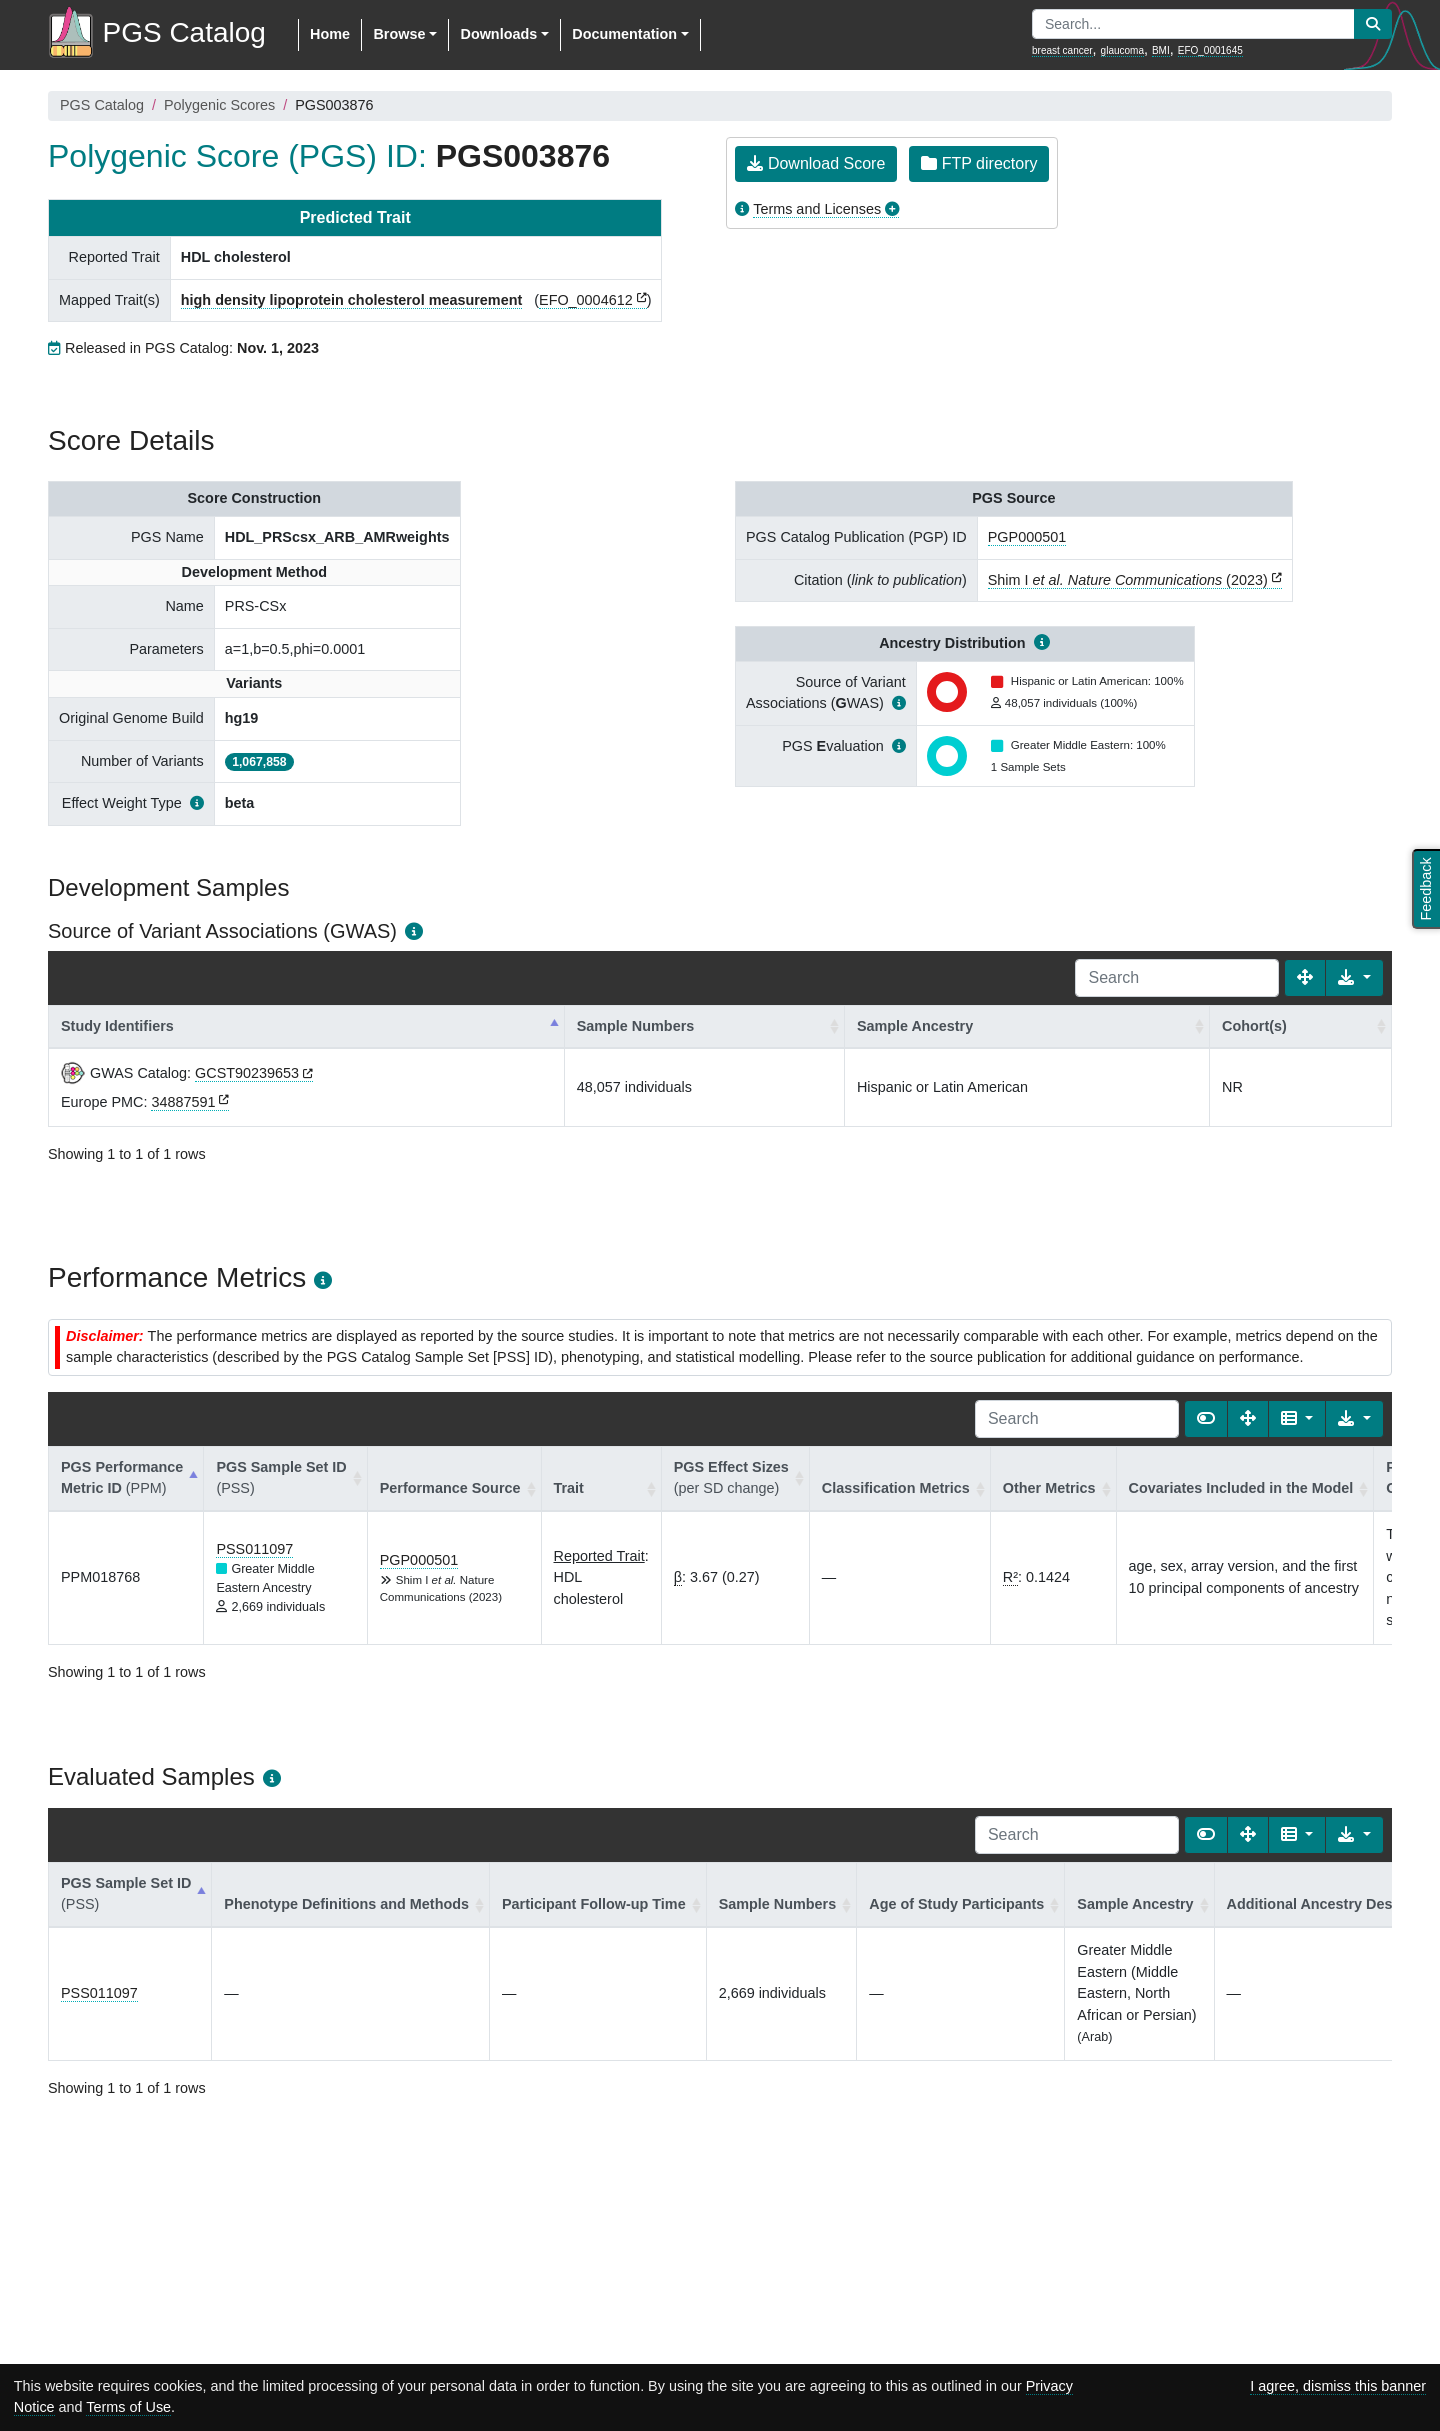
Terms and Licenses (817, 209)
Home (330, 34)
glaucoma (1122, 50)
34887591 (183, 1102)
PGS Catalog (102, 105)
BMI (1161, 50)
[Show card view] (1206, 1419)
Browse (399, 34)
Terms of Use (128, 2407)
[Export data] (1354, 978)
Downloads (498, 34)
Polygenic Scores (219, 105)
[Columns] (1297, 1419)
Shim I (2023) (1128, 580)
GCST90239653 (247, 1073)
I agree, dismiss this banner (1338, 2386)
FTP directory (979, 163)
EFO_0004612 (586, 300)
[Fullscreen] (1305, 978)
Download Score (816, 163)
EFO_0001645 (1210, 50)
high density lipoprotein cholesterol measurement (351, 300)
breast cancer (1062, 50)
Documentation (624, 34)
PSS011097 (254, 1549)
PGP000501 (1027, 537)
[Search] (1177, 978)
